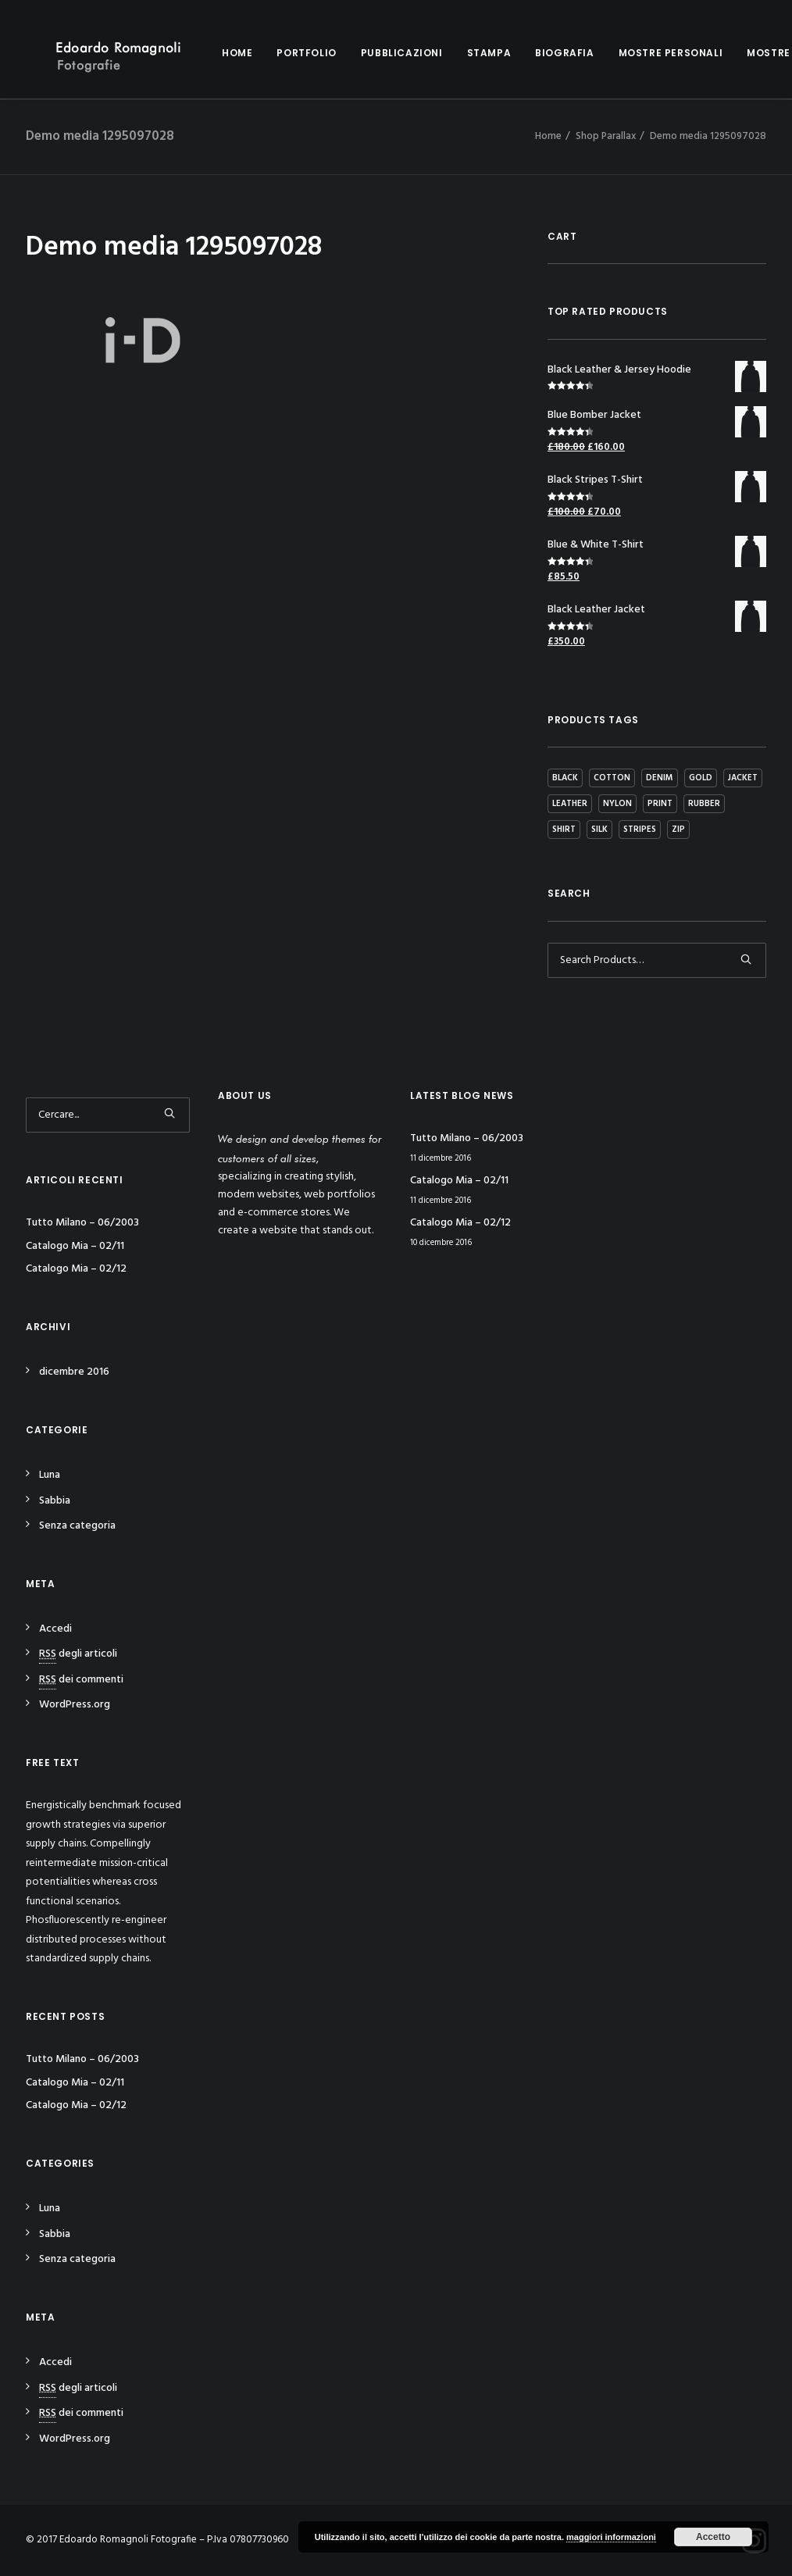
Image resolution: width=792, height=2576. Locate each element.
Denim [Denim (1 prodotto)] (659, 778)
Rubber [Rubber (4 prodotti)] (704, 804)
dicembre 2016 (74, 1372)
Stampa (466, 52)
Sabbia (54, 1501)
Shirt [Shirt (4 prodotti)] (564, 829)
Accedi (55, 1629)
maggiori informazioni (611, 2537)
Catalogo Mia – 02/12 (76, 1269)
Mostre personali (647, 52)
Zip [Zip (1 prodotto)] (678, 829)
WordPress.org (74, 1705)
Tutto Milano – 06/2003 (82, 1223)
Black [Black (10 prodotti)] (565, 778)
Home (213, 52)
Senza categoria (77, 1526)
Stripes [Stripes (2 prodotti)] (639, 829)
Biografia (541, 52)
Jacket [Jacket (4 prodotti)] (743, 778)
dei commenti (81, 1680)
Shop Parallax (606, 136)
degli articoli (78, 1654)
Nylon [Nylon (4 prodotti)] (617, 804)
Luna (49, 1475)
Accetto (713, 2536)
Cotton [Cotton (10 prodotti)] (612, 778)
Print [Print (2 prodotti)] (660, 804)
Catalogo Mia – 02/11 (75, 1246)
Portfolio (282, 52)
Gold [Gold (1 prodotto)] (700, 778)
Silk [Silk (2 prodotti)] (599, 829)
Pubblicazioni (378, 52)
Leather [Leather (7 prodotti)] (569, 804)
